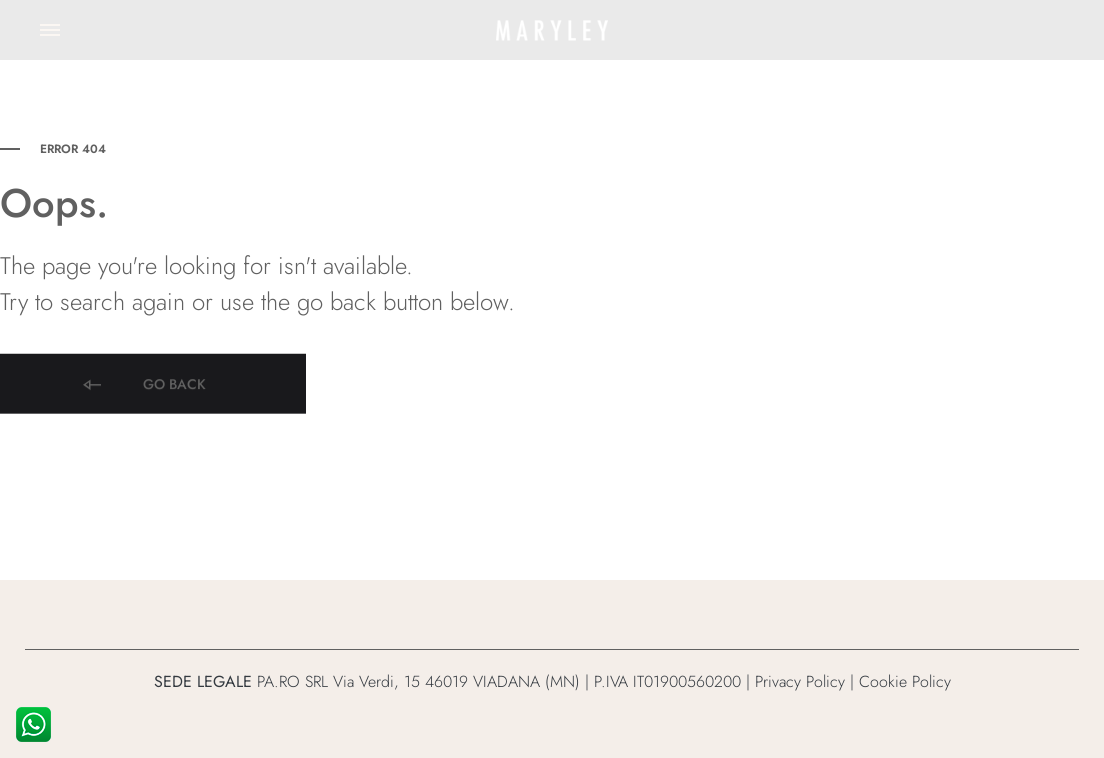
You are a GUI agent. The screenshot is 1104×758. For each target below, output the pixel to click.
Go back (143, 391)
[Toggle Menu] (50, 30)
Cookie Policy (905, 681)
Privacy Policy (800, 681)
